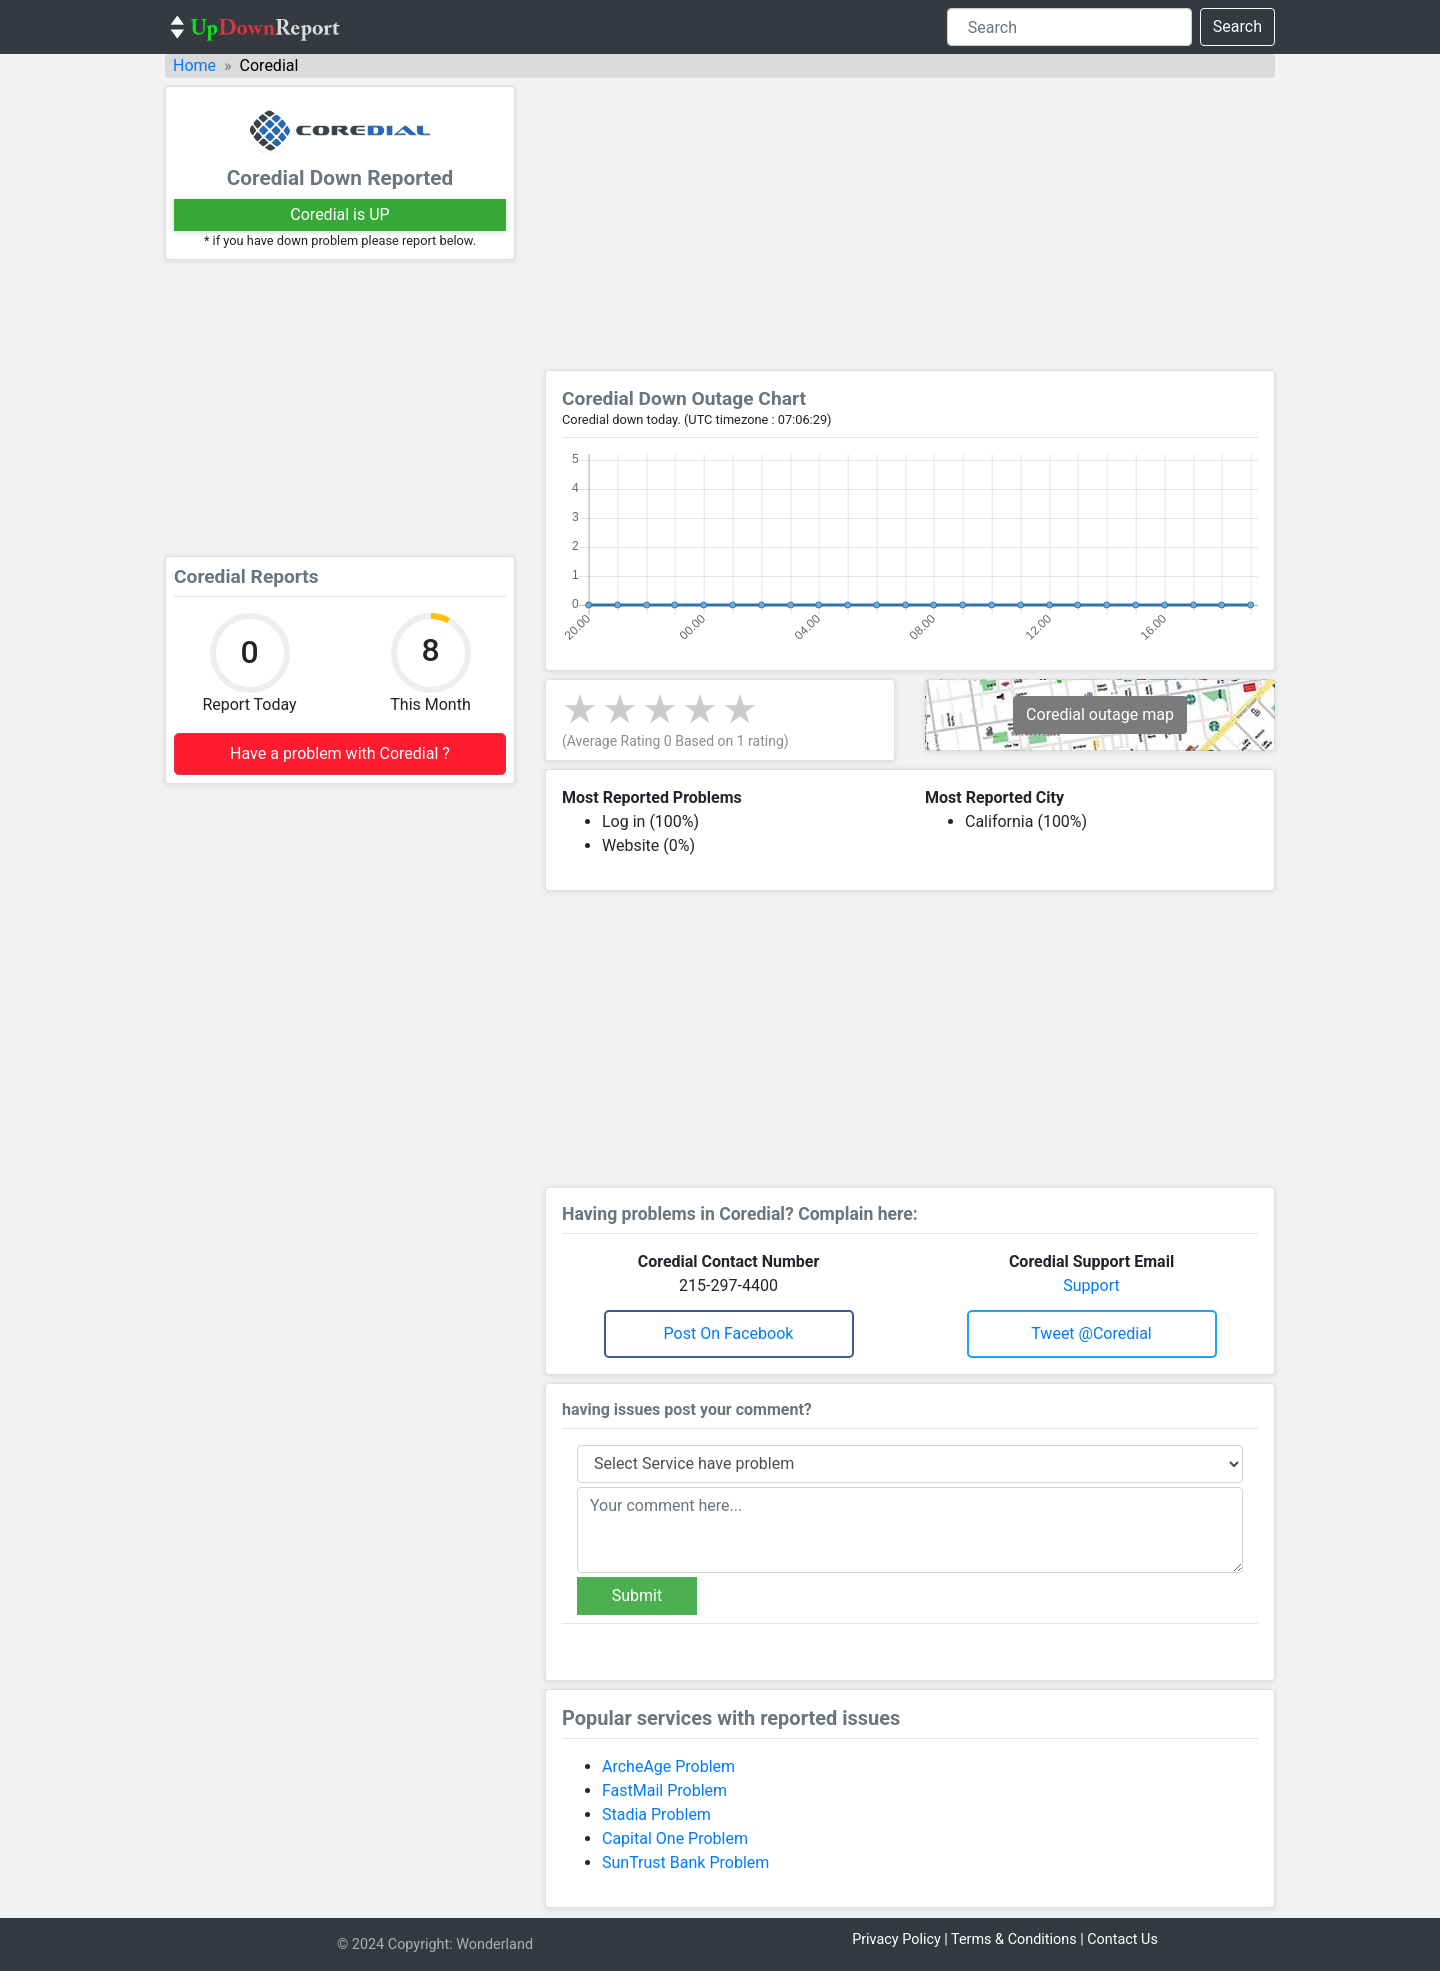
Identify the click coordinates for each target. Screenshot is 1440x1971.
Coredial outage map (1100, 714)
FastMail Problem (664, 1790)
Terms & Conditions (1013, 1939)
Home (194, 65)
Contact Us (1122, 1939)
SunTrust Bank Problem (685, 1862)
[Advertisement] (340, 408)
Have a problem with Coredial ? (340, 753)
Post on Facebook (729, 1333)
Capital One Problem (675, 1838)
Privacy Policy (896, 1939)
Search (1237, 26)
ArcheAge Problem (668, 1766)
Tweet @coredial (1091, 1333)
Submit (637, 1595)
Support (1091, 1285)
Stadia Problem (656, 1814)
